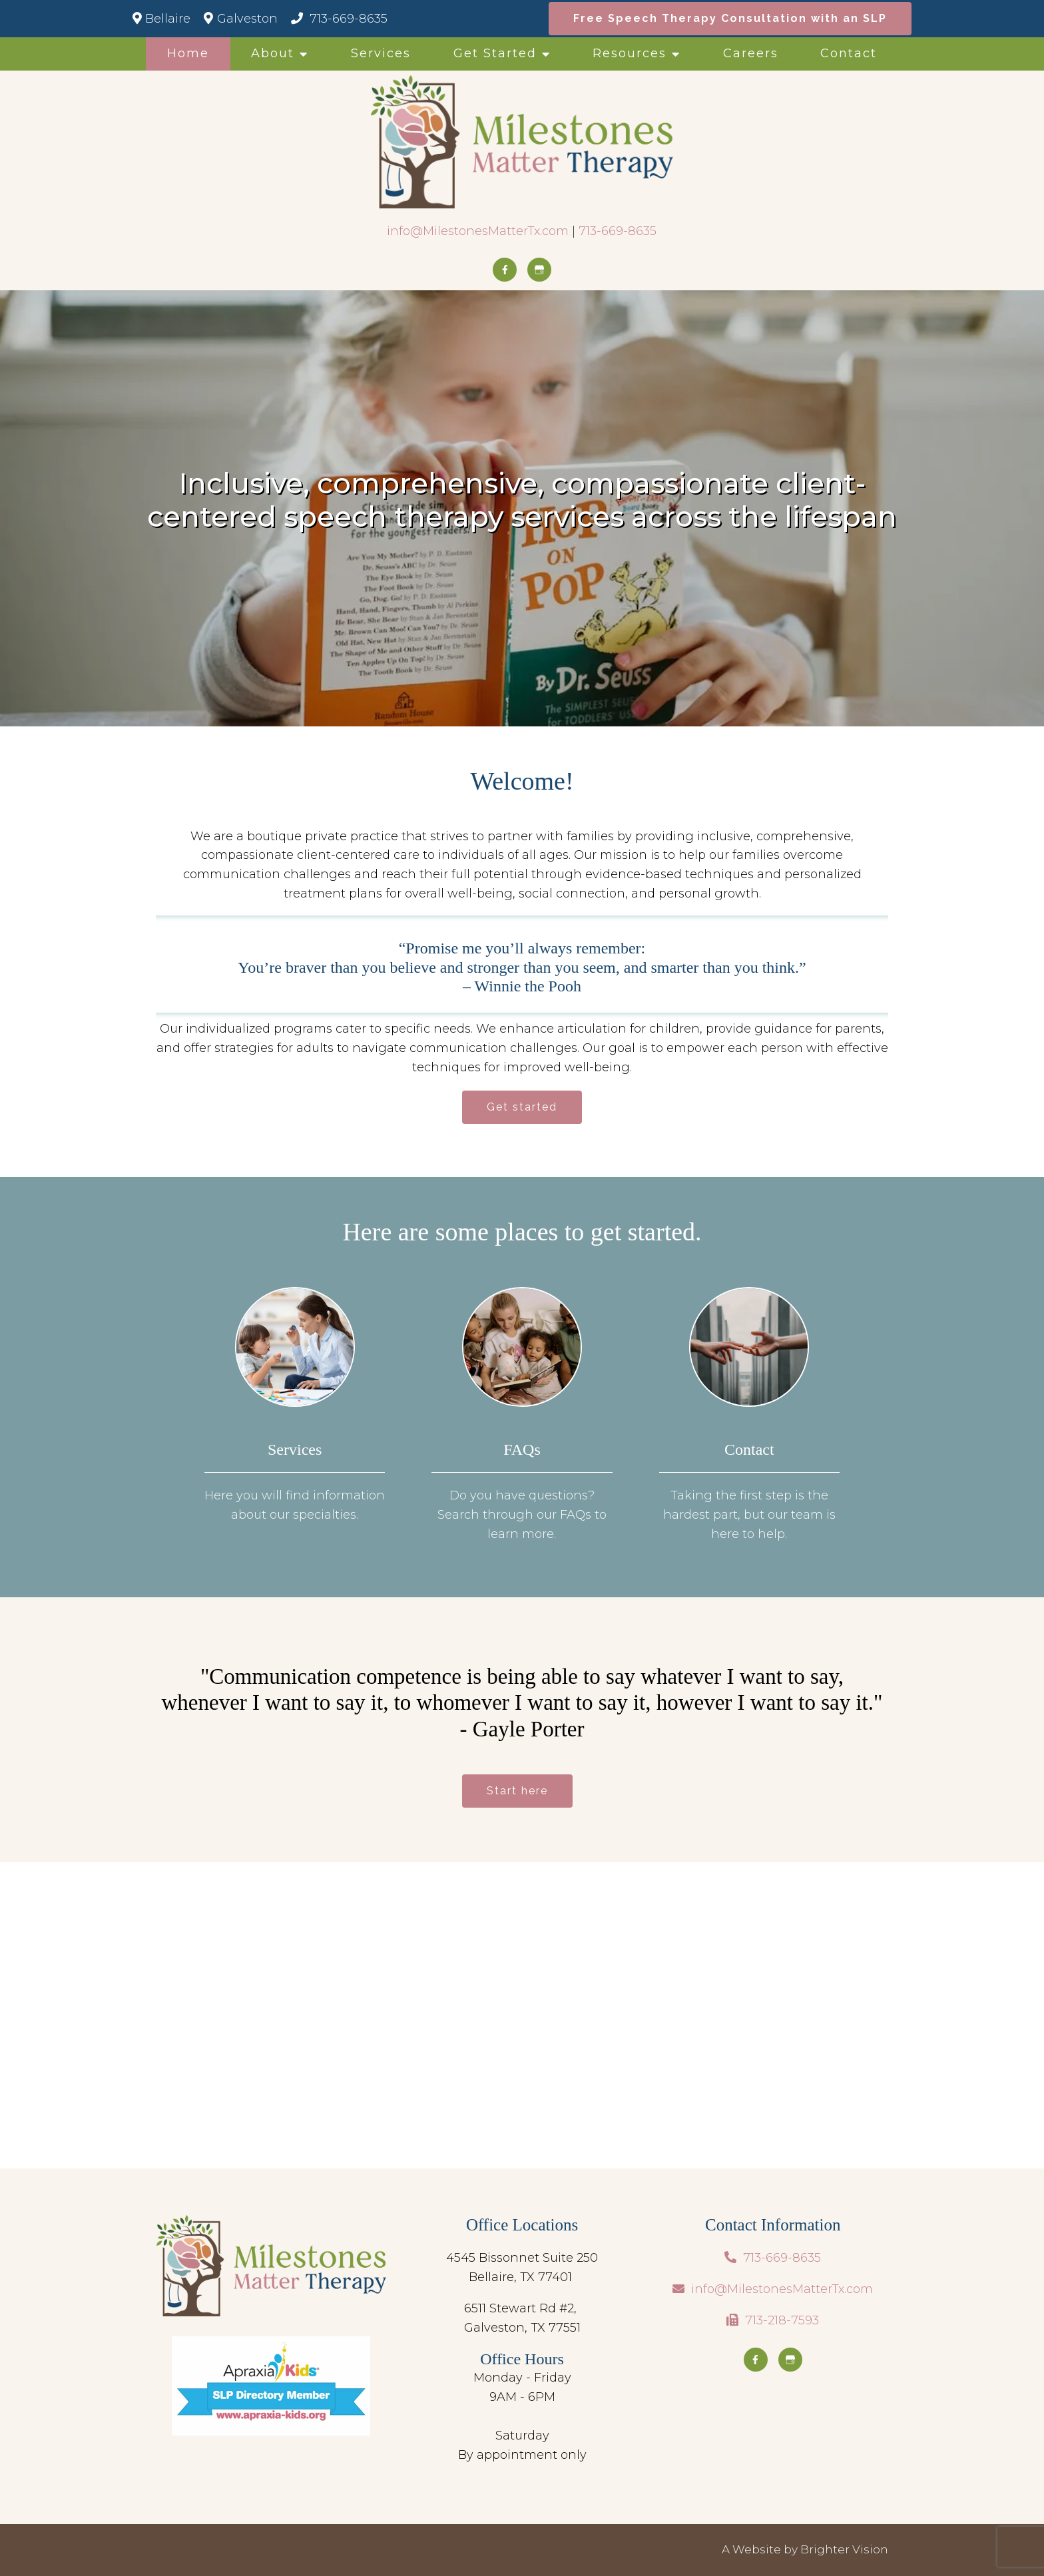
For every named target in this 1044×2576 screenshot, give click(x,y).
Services (381, 53)
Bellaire (161, 18)
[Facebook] (505, 270)
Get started (522, 1107)
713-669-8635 (339, 18)
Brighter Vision (844, 2549)
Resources (629, 53)
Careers (750, 53)
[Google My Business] (539, 270)
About (272, 53)
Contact (848, 53)
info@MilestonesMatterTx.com (478, 231)
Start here (517, 1790)
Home (188, 53)
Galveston (240, 18)
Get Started (495, 53)
